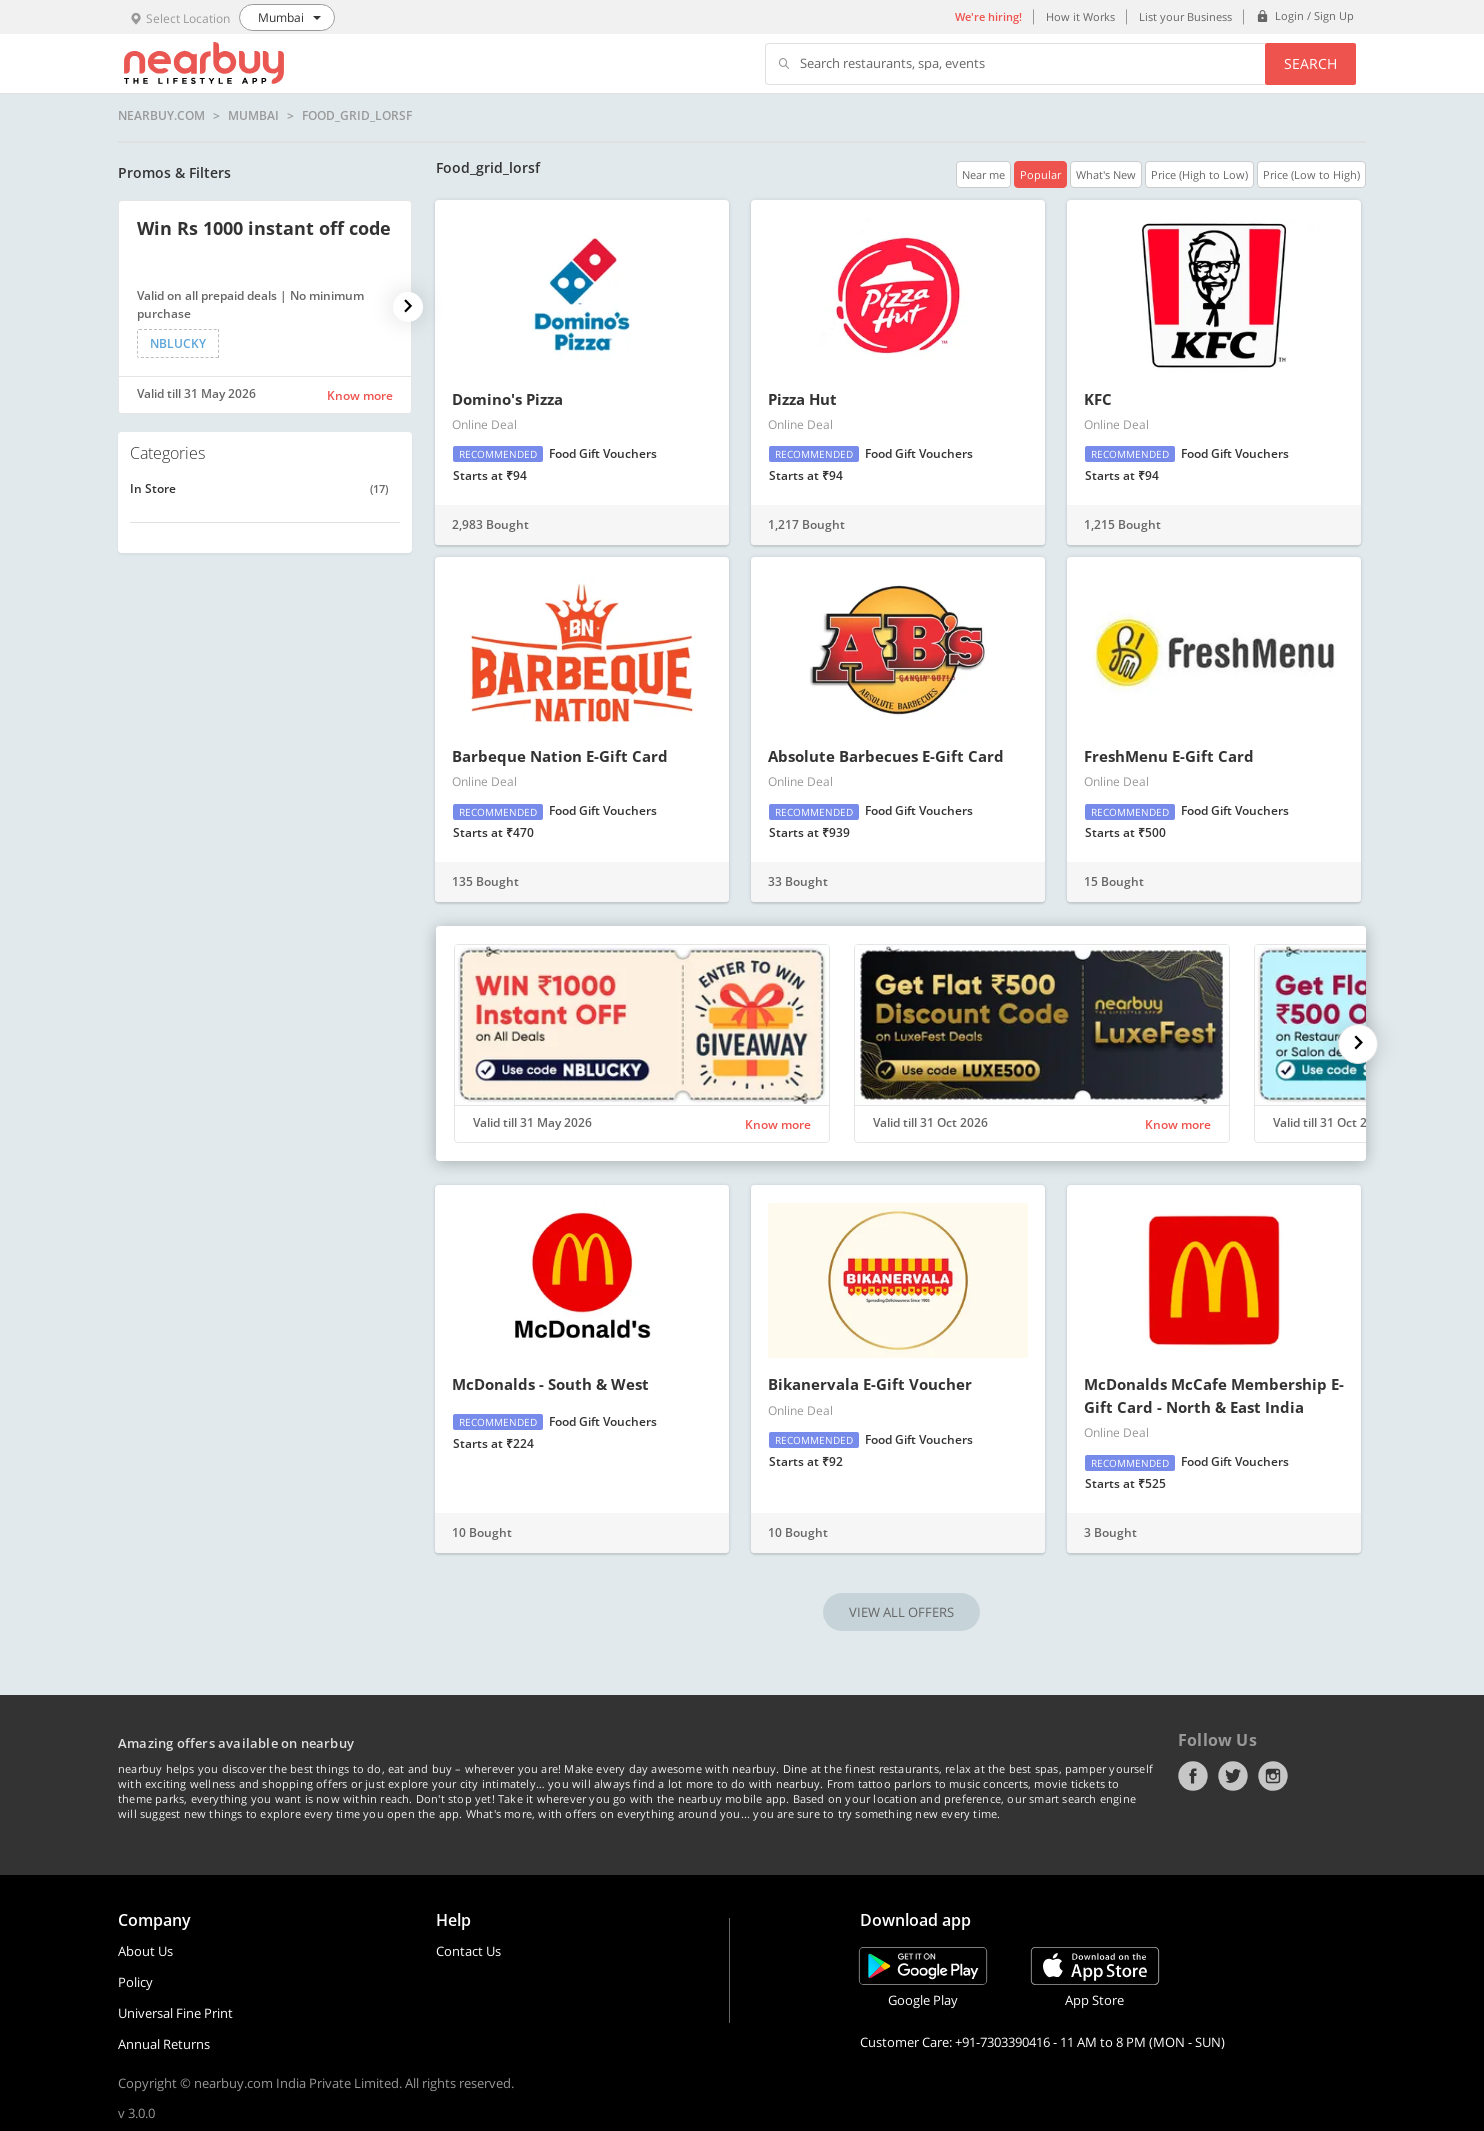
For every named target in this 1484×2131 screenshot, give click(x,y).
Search (1310, 63)
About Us (145, 1951)
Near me (983, 174)
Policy (135, 1982)
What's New (1106, 174)
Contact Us (468, 1951)
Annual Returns (164, 2044)
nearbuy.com (161, 116)
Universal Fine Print (175, 2013)
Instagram (1273, 1776)
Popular (1040, 174)
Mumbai (253, 116)
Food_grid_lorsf (357, 116)
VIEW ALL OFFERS (901, 1612)
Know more (360, 395)
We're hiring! (988, 16)
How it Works (1080, 16)
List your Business (1185, 16)
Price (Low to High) (1311, 174)
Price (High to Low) (1199, 174)
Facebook (1193, 1776)
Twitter (1233, 1776)
